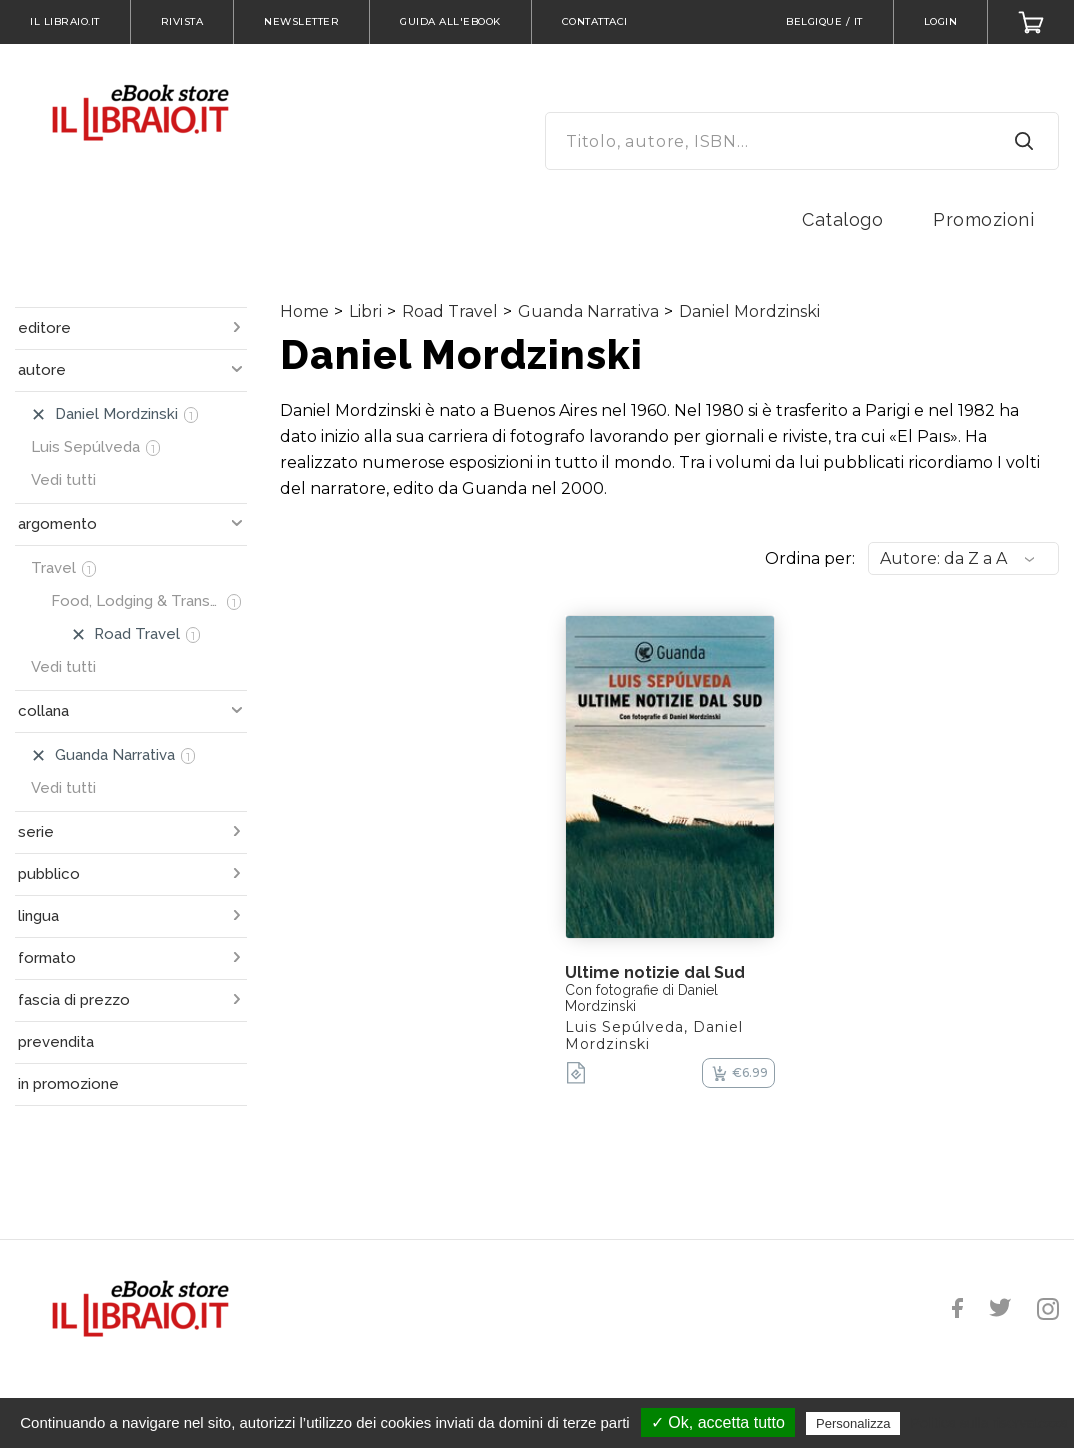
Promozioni (983, 219)
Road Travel (450, 311)
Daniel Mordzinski (749, 311)
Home (304, 311)
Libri (365, 311)
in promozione (68, 1084)
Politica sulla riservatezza (989, 1423)
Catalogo (842, 219)
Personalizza (853, 1423)
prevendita (56, 1042)
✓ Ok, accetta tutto (718, 1422)
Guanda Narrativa (588, 311)
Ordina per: (810, 558)
